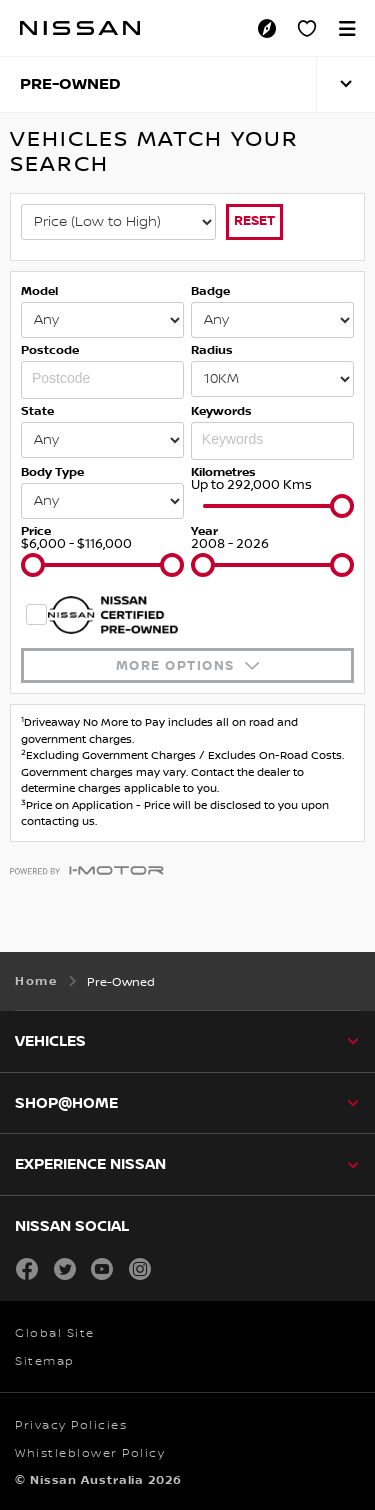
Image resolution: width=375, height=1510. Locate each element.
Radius (212, 350)
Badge (210, 291)
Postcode (50, 350)
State (37, 411)
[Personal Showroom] (307, 28)
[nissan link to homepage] (80, 28)
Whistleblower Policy (90, 1453)
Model (39, 291)
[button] (347, 28)
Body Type (52, 472)
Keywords (221, 411)
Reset (254, 221)
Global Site (55, 1333)
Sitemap (45, 1361)
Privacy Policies (71, 1425)
